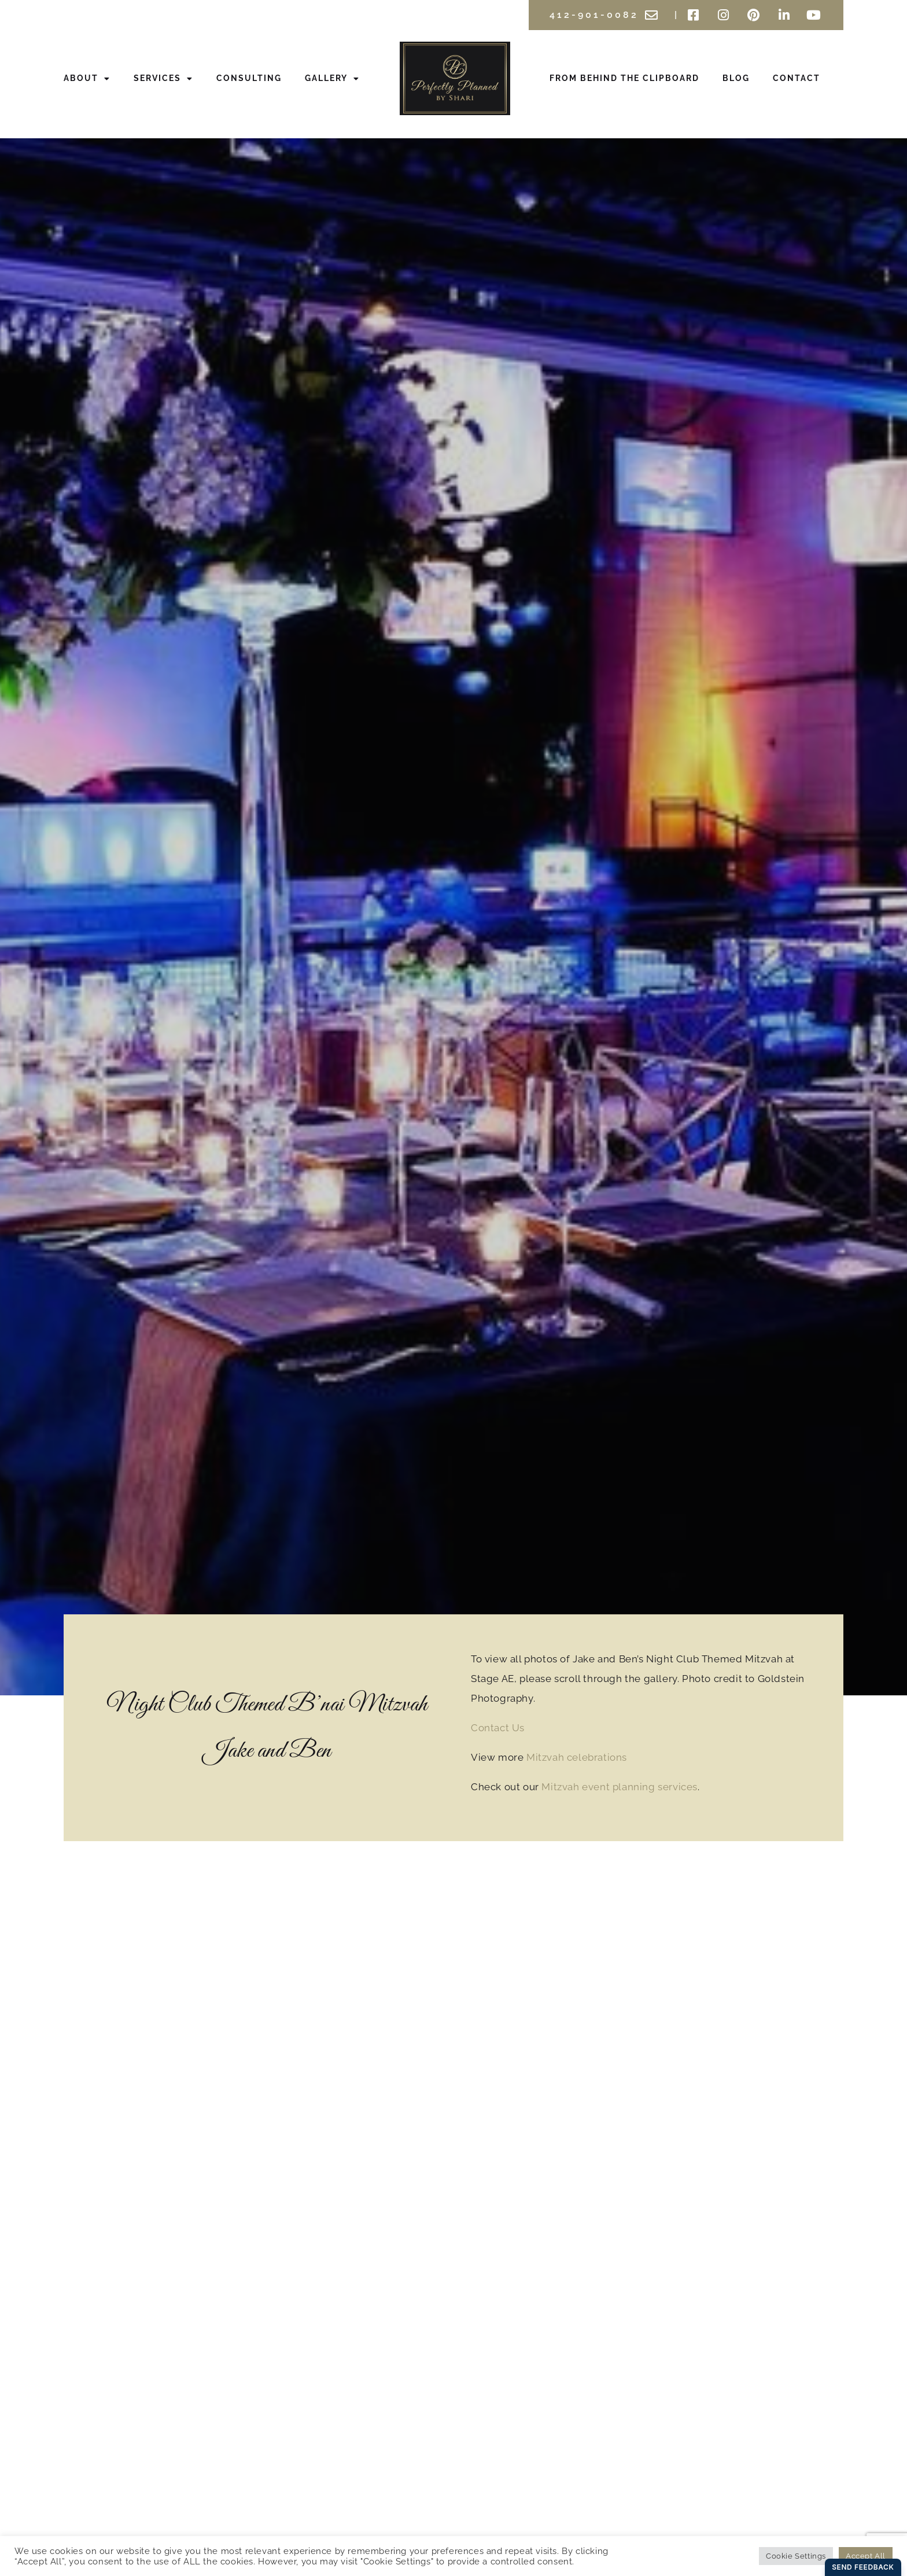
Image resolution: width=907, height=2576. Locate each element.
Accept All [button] (866, 2556)
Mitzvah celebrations (576, 1757)
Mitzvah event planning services (619, 1787)
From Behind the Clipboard (624, 78)
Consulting (249, 78)
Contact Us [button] (498, 1728)
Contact (796, 78)
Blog (736, 78)
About (87, 79)
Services (163, 79)
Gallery (332, 79)
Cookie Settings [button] (796, 2556)
